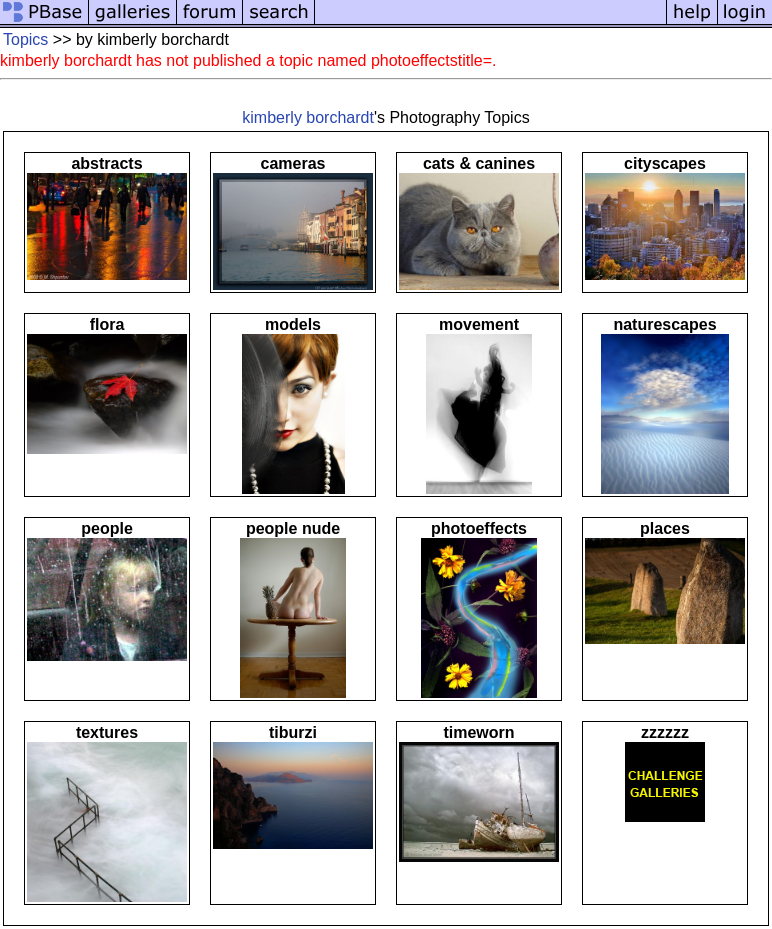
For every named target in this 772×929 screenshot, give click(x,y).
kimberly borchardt (308, 117)
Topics (25, 39)
